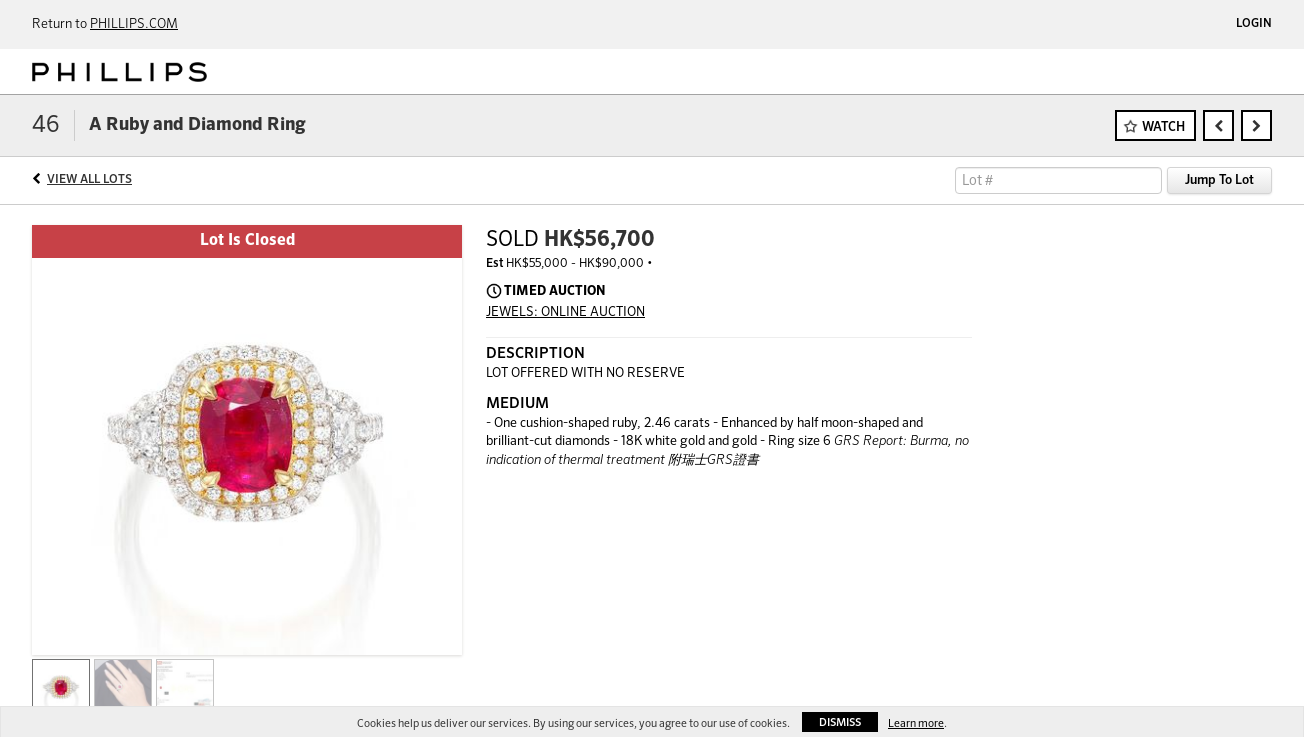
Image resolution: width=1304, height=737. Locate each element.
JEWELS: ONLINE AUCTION (565, 312)
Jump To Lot (1219, 180)
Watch (1163, 127)
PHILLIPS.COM (134, 24)
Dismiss (840, 722)
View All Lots (89, 180)
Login (1254, 24)
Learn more (916, 723)
